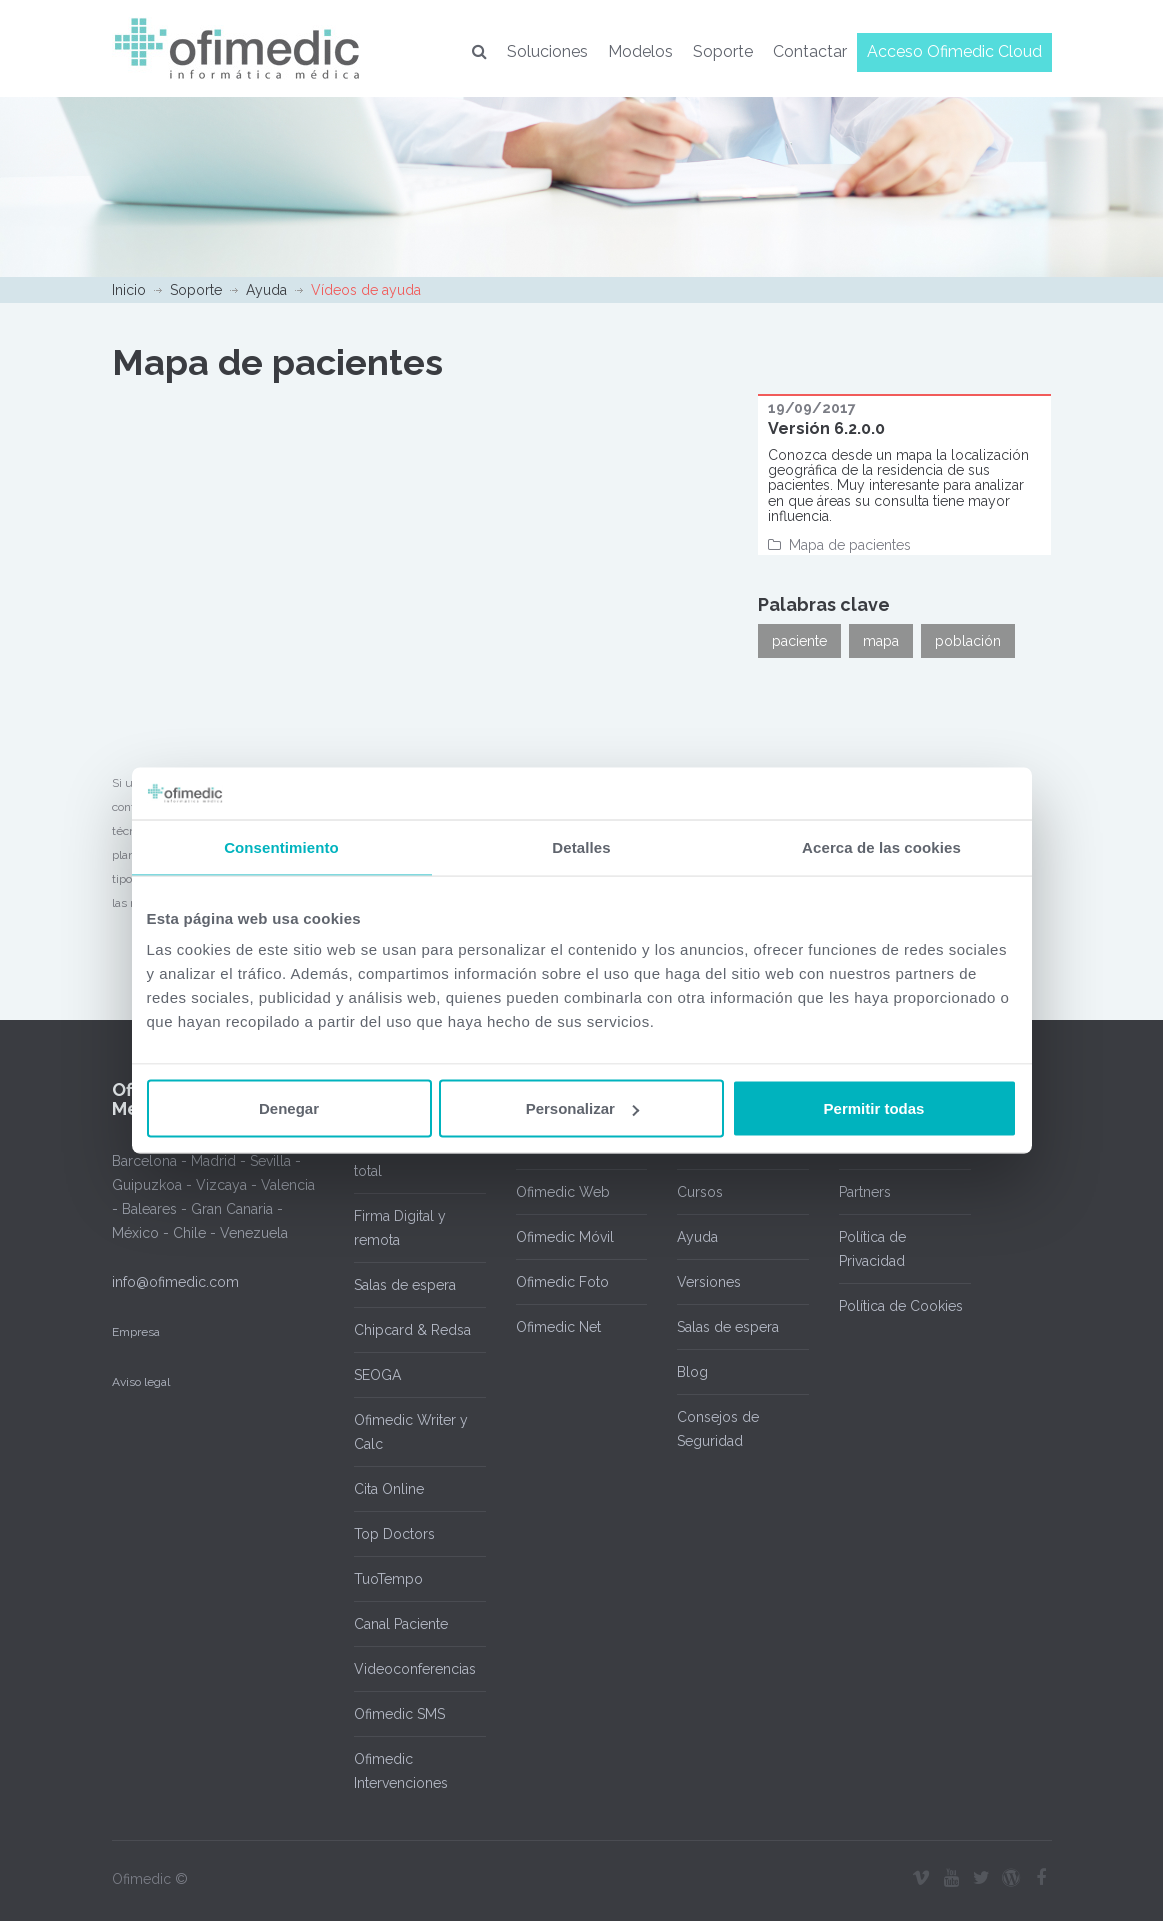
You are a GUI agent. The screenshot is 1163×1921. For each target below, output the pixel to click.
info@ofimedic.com (175, 1282)
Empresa (136, 1332)
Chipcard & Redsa (412, 1330)
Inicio (129, 290)
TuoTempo (388, 1579)
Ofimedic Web (563, 1192)
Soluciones (547, 51)
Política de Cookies (901, 1306)
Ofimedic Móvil (565, 1237)
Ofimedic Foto (562, 1282)
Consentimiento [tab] (281, 846)
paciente (799, 641)
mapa (881, 641)
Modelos (640, 51)
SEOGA (377, 1375)
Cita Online (389, 1489)
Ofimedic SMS (399, 1714)
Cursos (700, 1192)
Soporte (723, 51)
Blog (692, 1372)
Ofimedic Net (558, 1327)
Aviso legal (141, 1382)
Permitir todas (874, 1108)
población (968, 641)
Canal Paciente (401, 1624)
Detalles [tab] (581, 846)
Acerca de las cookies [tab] (881, 846)
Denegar (289, 1108)
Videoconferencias (415, 1669)
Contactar (810, 51)
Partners (865, 1192)
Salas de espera (405, 1285)
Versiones (709, 1282)
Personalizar (582, 1108)
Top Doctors (394, 1534)
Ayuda (266, 290)
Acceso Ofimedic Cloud (954, 51)
